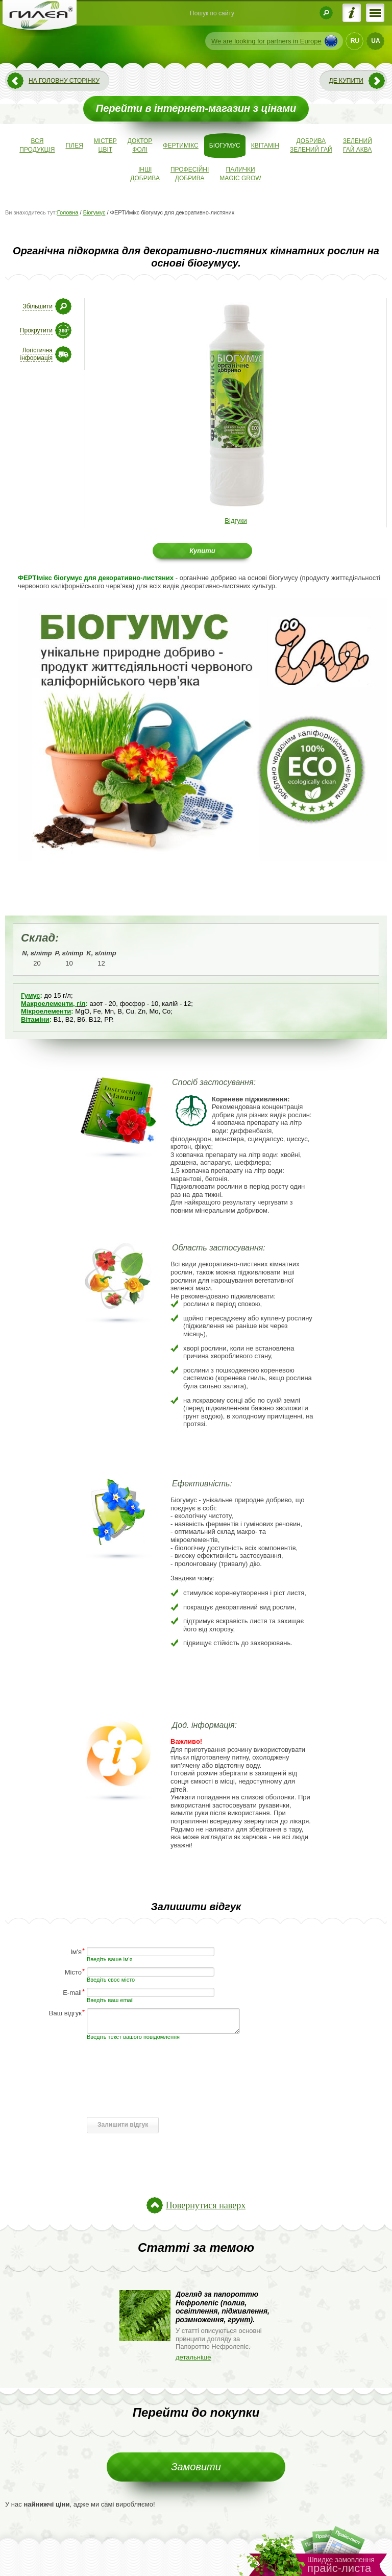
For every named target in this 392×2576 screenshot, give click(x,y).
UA (375, 40)
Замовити (196, 2466)
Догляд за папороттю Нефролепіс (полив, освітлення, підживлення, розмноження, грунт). (223, 2307)
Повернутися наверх (206, 2205)
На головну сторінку (64, 80)
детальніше (193, 2357)
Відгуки (236, 520)
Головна (68, 212)
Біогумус (94, 212)
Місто (73, 1971)
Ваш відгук (65, 2012)
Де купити (346, 80)
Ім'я (76, 1951)
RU (355, 40)
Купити (202, 551)
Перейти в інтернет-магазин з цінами (196, 108)
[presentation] (164, 2093)
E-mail (72, 1992)
